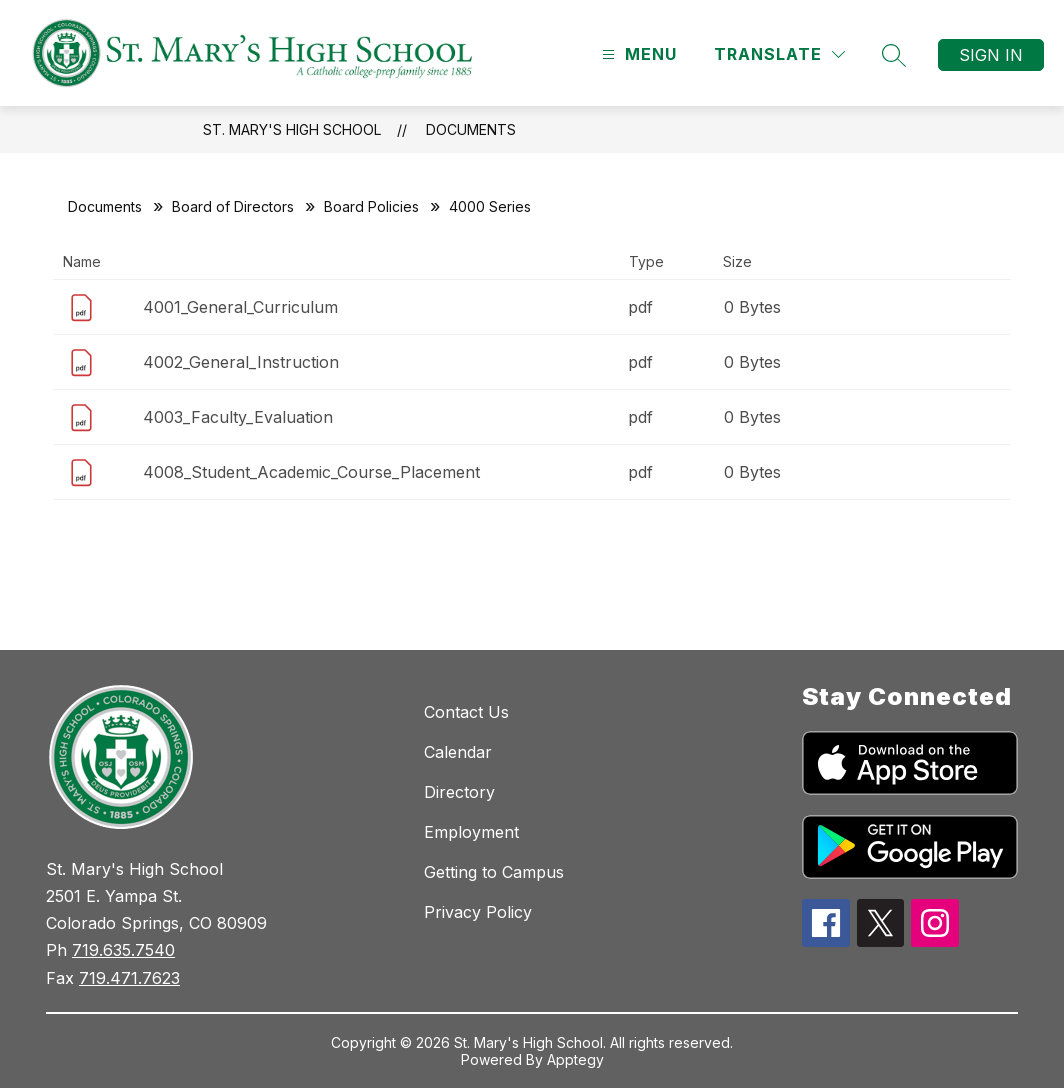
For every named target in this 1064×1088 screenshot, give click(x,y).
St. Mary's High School (292, 129)
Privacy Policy (478, 912)
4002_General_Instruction (241, 362)
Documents (471, 129)
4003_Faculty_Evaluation (238, 417)
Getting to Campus (494, 872)
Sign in (991, 55)
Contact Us (466, 712)
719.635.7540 (123, 950)
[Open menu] (637, 54)
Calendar (458, 752)
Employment (471, 832)
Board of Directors (233, 206)
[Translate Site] (779, 54)
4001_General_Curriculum (240, 307)
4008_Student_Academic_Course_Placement (311, 472)
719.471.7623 (129, 978)
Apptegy (575, 1059)
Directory (459, 792)
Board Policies (371, 206)
